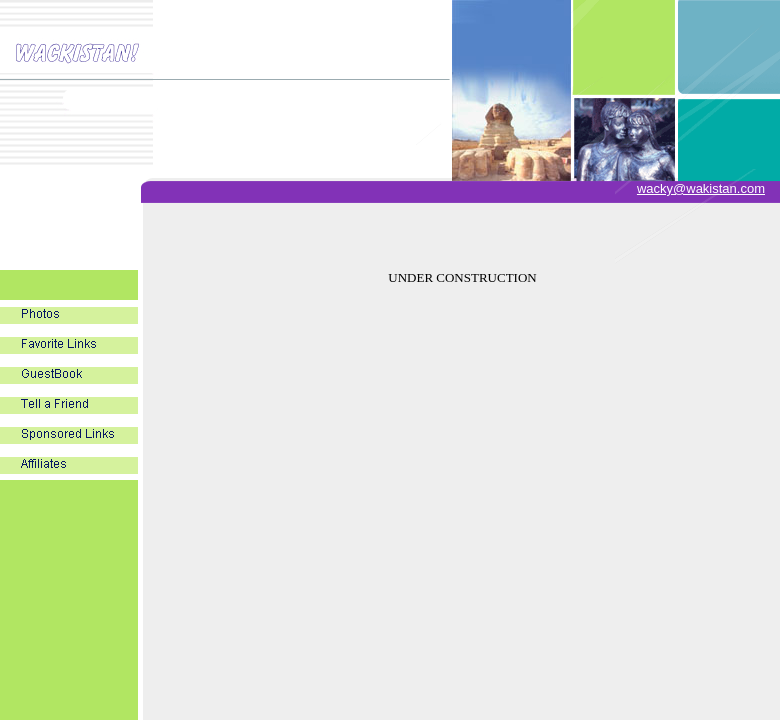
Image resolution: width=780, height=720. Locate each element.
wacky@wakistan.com (701, 188)
